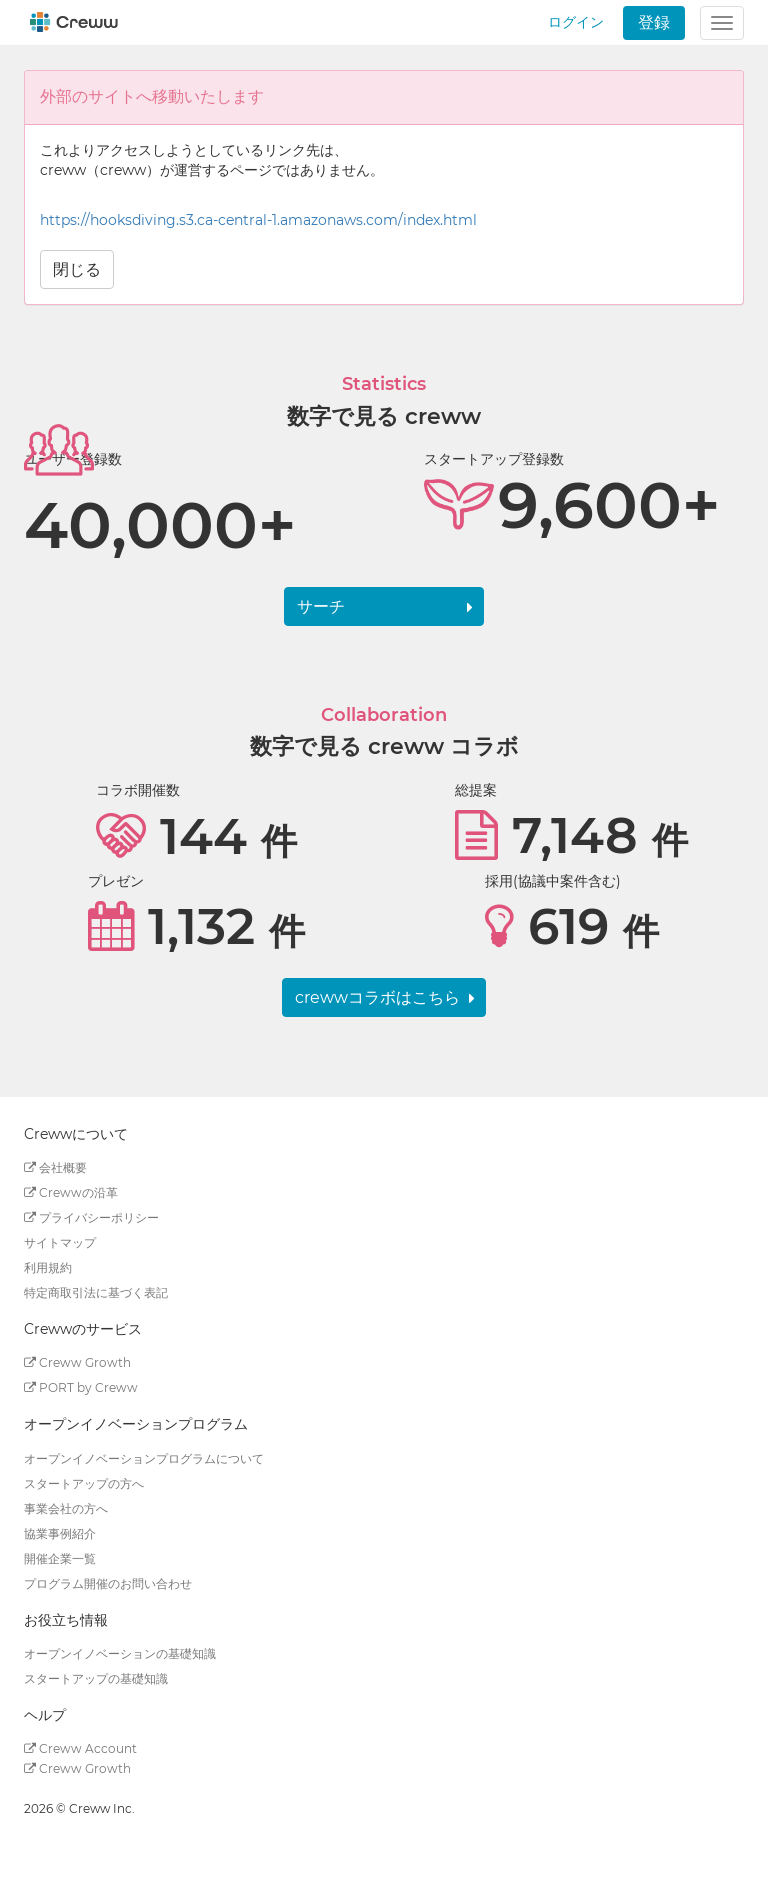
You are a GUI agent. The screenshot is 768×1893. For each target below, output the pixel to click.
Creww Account (80, 1748)
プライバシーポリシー (91, 1217)
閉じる (77, 269)
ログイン (576, 22)
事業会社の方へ (66, 1508)
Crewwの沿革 (71, 1192)
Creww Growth (77, 1362)
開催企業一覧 (60, 1558)
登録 (654, 22)
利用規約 (48, 1267)
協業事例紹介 (60, 1533)
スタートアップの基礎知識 (96, 1678)
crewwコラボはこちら (377, 997)
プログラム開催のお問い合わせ (108, 1583)
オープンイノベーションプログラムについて (144, 1458)
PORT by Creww (81, 1387)
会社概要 (55, 1167)
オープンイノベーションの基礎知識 (120, 1653)
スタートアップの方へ (84, 1483)
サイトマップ (60, 1242)
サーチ (321, 606)
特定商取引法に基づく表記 (96, 1292)
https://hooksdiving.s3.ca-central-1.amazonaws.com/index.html (258, 220)
